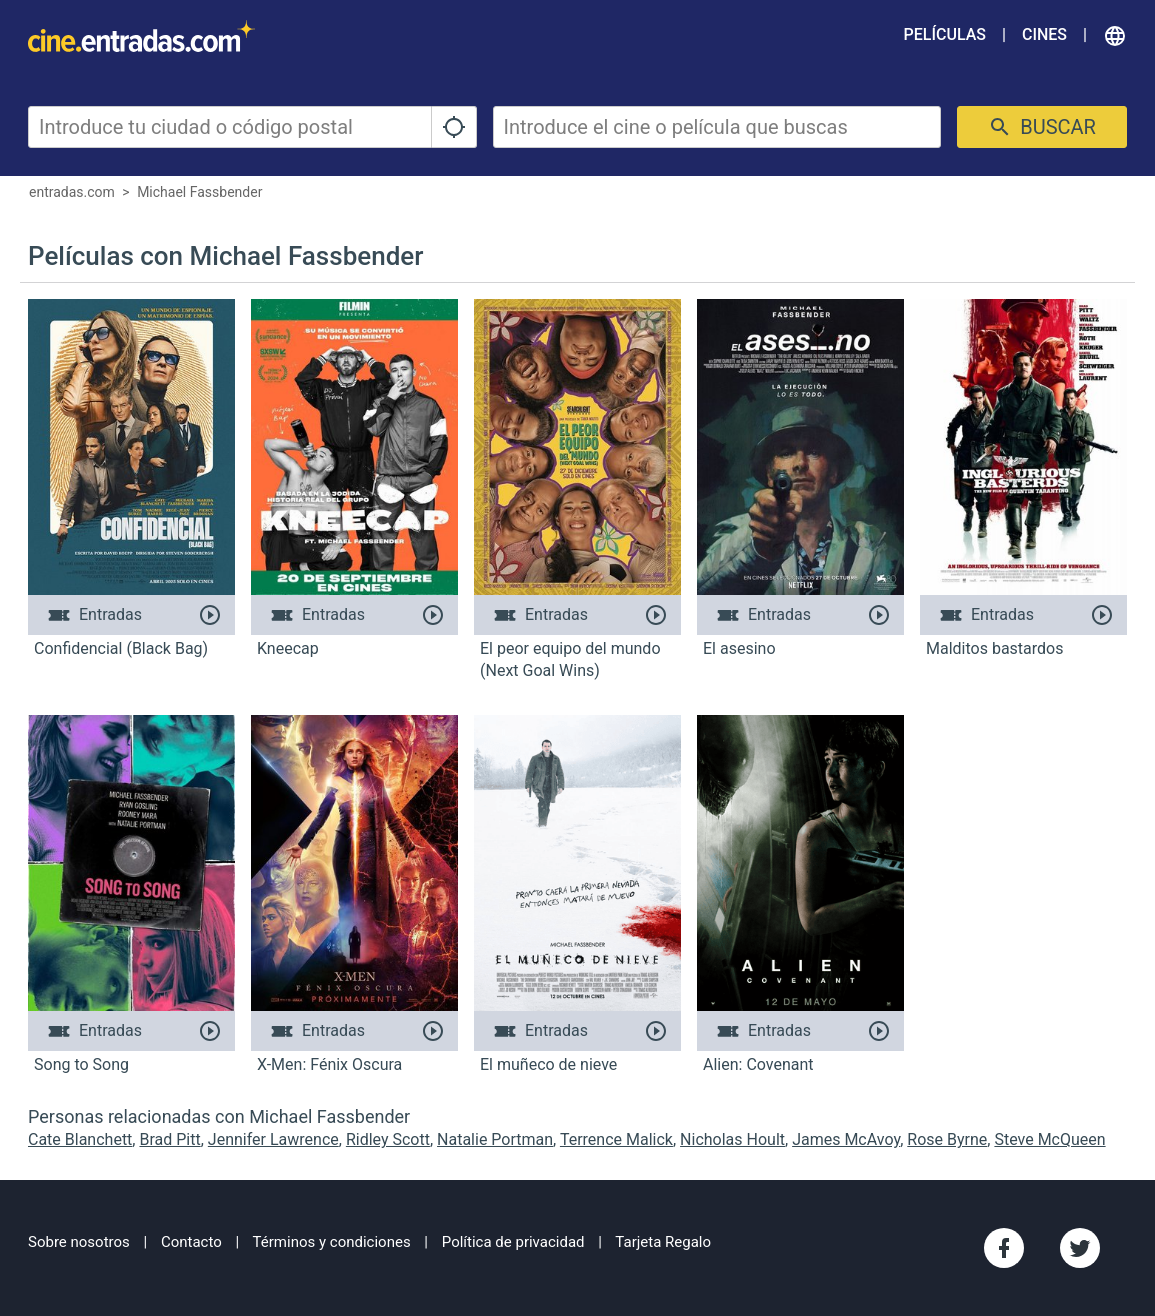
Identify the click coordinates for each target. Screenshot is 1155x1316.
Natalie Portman (495, 1139)
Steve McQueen (1049, 1139)
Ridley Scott (388, 1139)
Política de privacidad (513, 1242)
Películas (945, 34)
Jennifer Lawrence (273, 1139)
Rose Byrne (947, 1139)
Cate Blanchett (80, 1139)
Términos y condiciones (332, 1242)
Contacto (191, 1242)
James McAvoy (846, 1139)
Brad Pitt (169, 1139)
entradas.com (72, 192)
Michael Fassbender (199, 192)
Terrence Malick (616, 1139)
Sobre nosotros (79, 1242)
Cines (1044, 34)
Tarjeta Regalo (663, 1242)
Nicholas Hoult (732, 1139)
